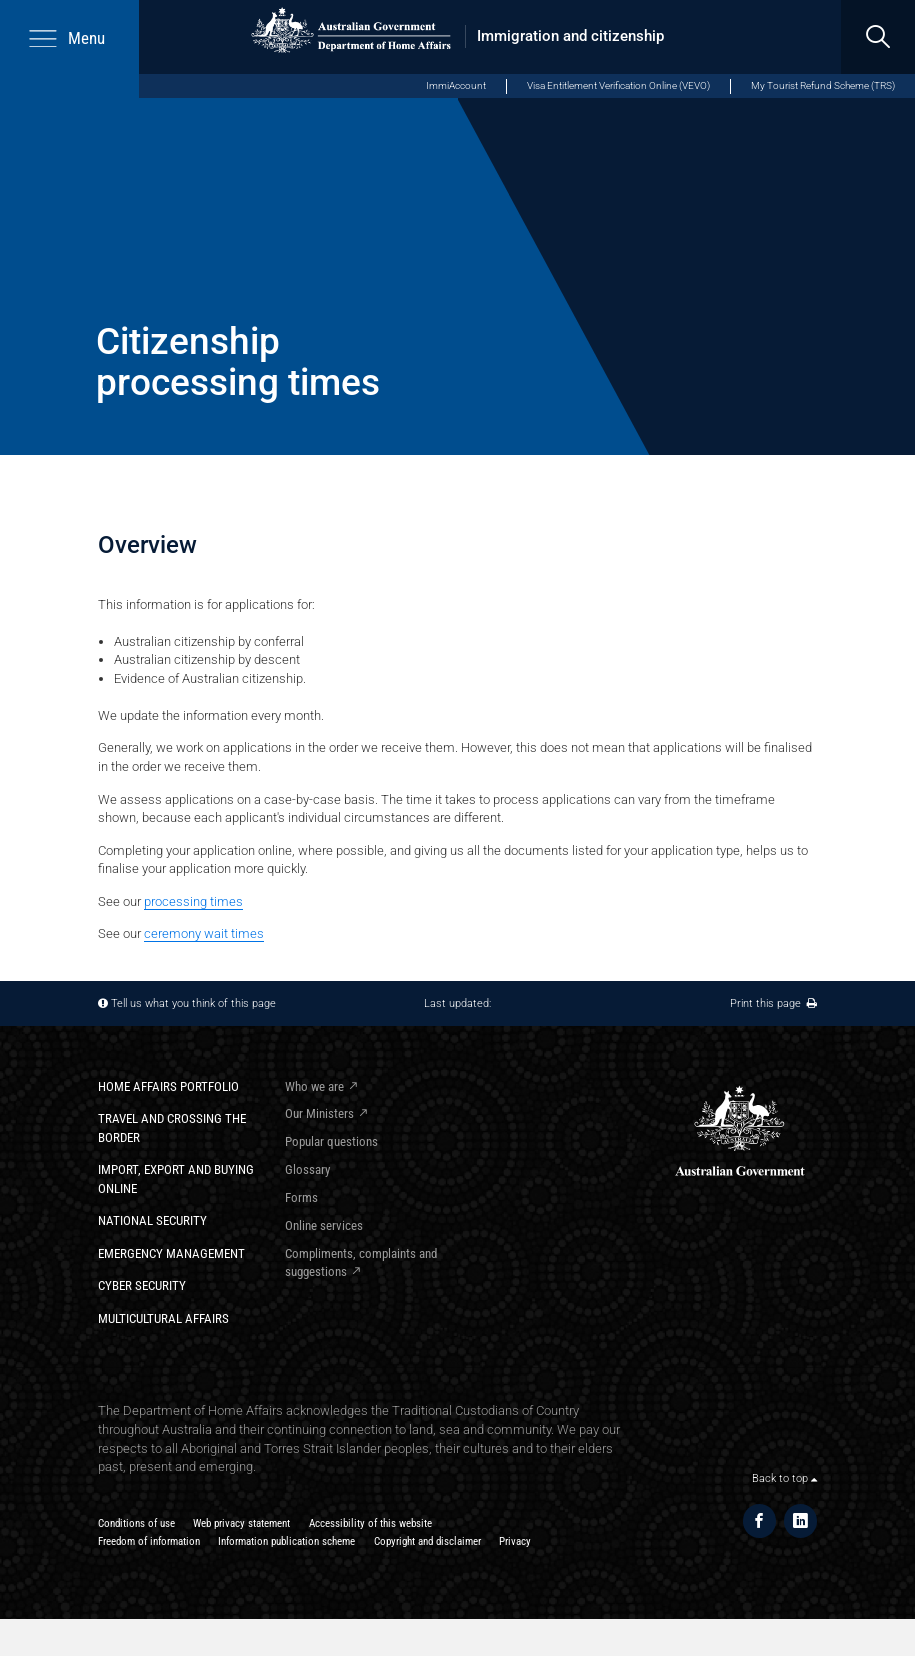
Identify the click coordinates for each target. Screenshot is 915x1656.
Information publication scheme (286, 1541)
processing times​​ (193, 901)
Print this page (773, 1003)
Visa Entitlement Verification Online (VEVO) (618, 85)
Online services (324, 1225)
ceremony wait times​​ (204, 933)
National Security (152, 1220)
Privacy (515, 1541)
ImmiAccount (456, 85)
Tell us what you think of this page (193, 1003)
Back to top (784, 1478)
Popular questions (331, 1141)
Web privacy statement (241, 1523)
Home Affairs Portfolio (168, 1086)
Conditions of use (136, 1523)
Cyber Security (142, 1285)
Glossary (307, 1169)
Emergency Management (171, 1253)
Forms (301, 1197)
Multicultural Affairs (163, 1318)
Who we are (314, 1086)
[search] (878, 37)
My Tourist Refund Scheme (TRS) (823, 85)
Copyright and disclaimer (427, 1541)
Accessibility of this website (370, 1523)
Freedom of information (149, 1541)
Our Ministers (319, 1113)
